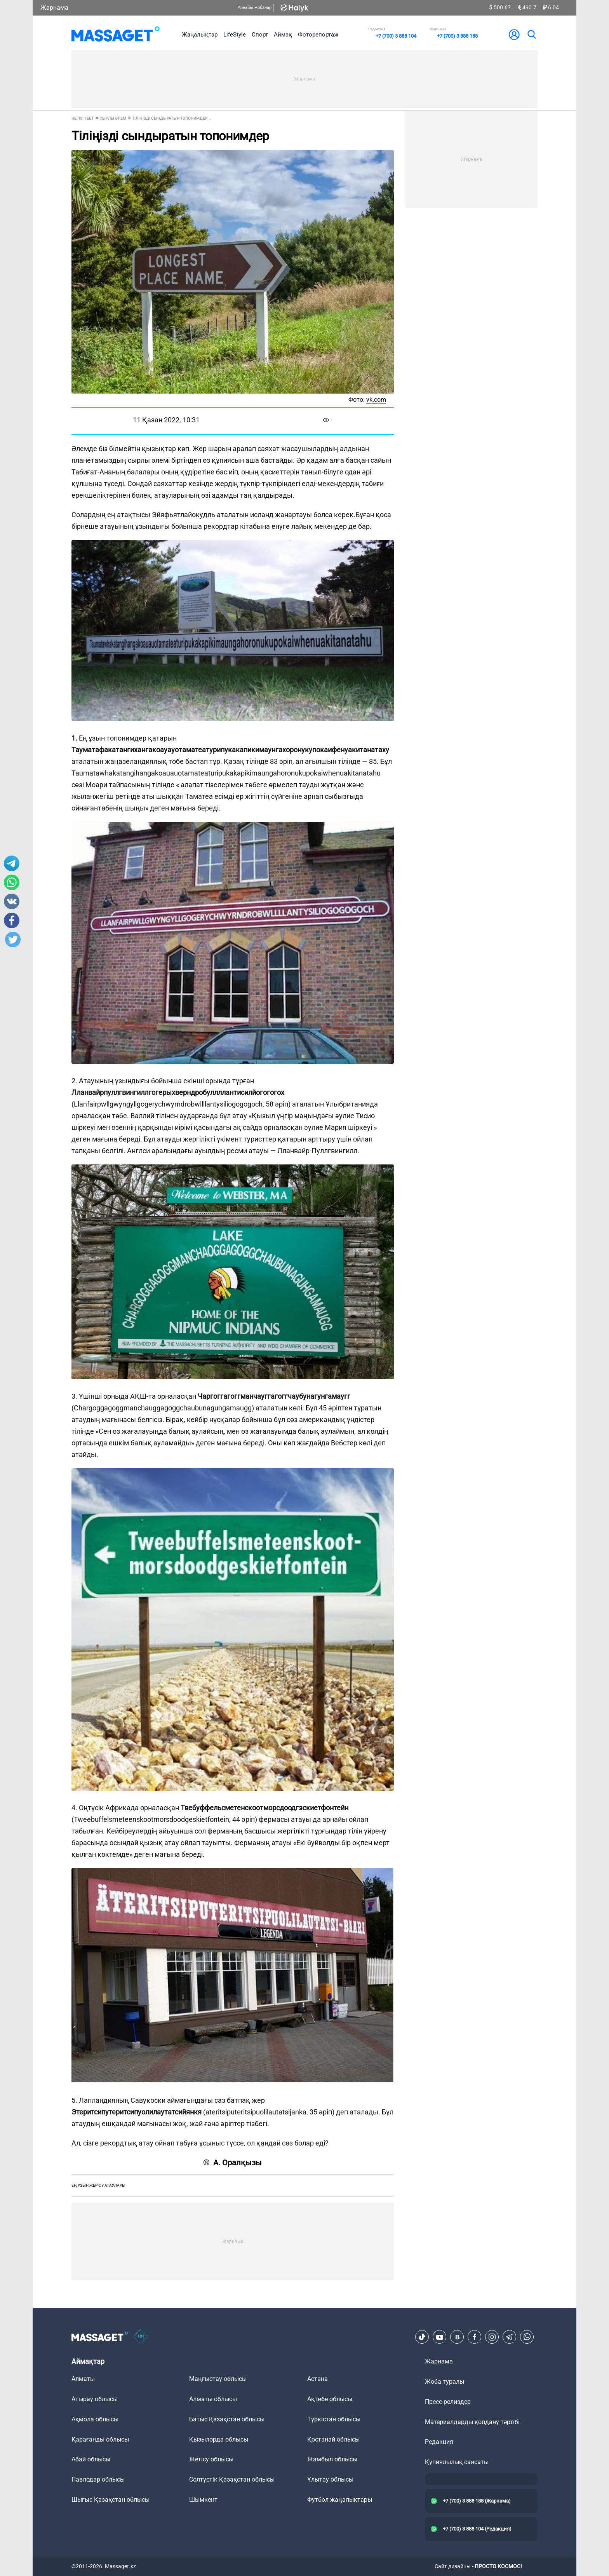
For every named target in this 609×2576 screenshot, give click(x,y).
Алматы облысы (213, 2399)
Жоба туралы (444, 2381)
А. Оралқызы (233, 2162)
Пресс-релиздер (448, 2401)
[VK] (457, 2337)
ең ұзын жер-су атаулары (98, 2185)
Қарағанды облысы (100, 2439)
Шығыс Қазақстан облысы (110, 2499)
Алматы (83, 2379)
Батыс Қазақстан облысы (226, 2419)
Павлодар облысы (98, 2479)
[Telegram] (509, 2337)
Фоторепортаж (318, 34)
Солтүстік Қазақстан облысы (232, 2479)
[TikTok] (422, 2337)
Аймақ (283, 34)
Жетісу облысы (211, 2459)
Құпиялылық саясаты (457, 2462)
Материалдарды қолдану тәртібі (472, 2422)
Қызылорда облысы (218, 2439)
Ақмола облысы (94, 2419)
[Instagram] (492, 2337)
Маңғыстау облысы (218, 2379)
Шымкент (203, 2499)
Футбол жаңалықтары (339, 2499)
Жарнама (54, 7)
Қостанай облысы (333, 2439)
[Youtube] (440, 2337)
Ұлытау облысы (330, 2479)
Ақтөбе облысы (329, 2399)
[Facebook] (474, 2337)
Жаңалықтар (200, 34)
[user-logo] (514, 34)
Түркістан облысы (333, 2419)
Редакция (439, 2441)
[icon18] (141, 2337)
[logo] (115, 34)
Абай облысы (90, 2459)
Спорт (260, 34)
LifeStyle (234, 34)
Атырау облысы (94, 2399)
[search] (531, 34)
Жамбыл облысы (332, 2459)
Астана (317, 2379)
